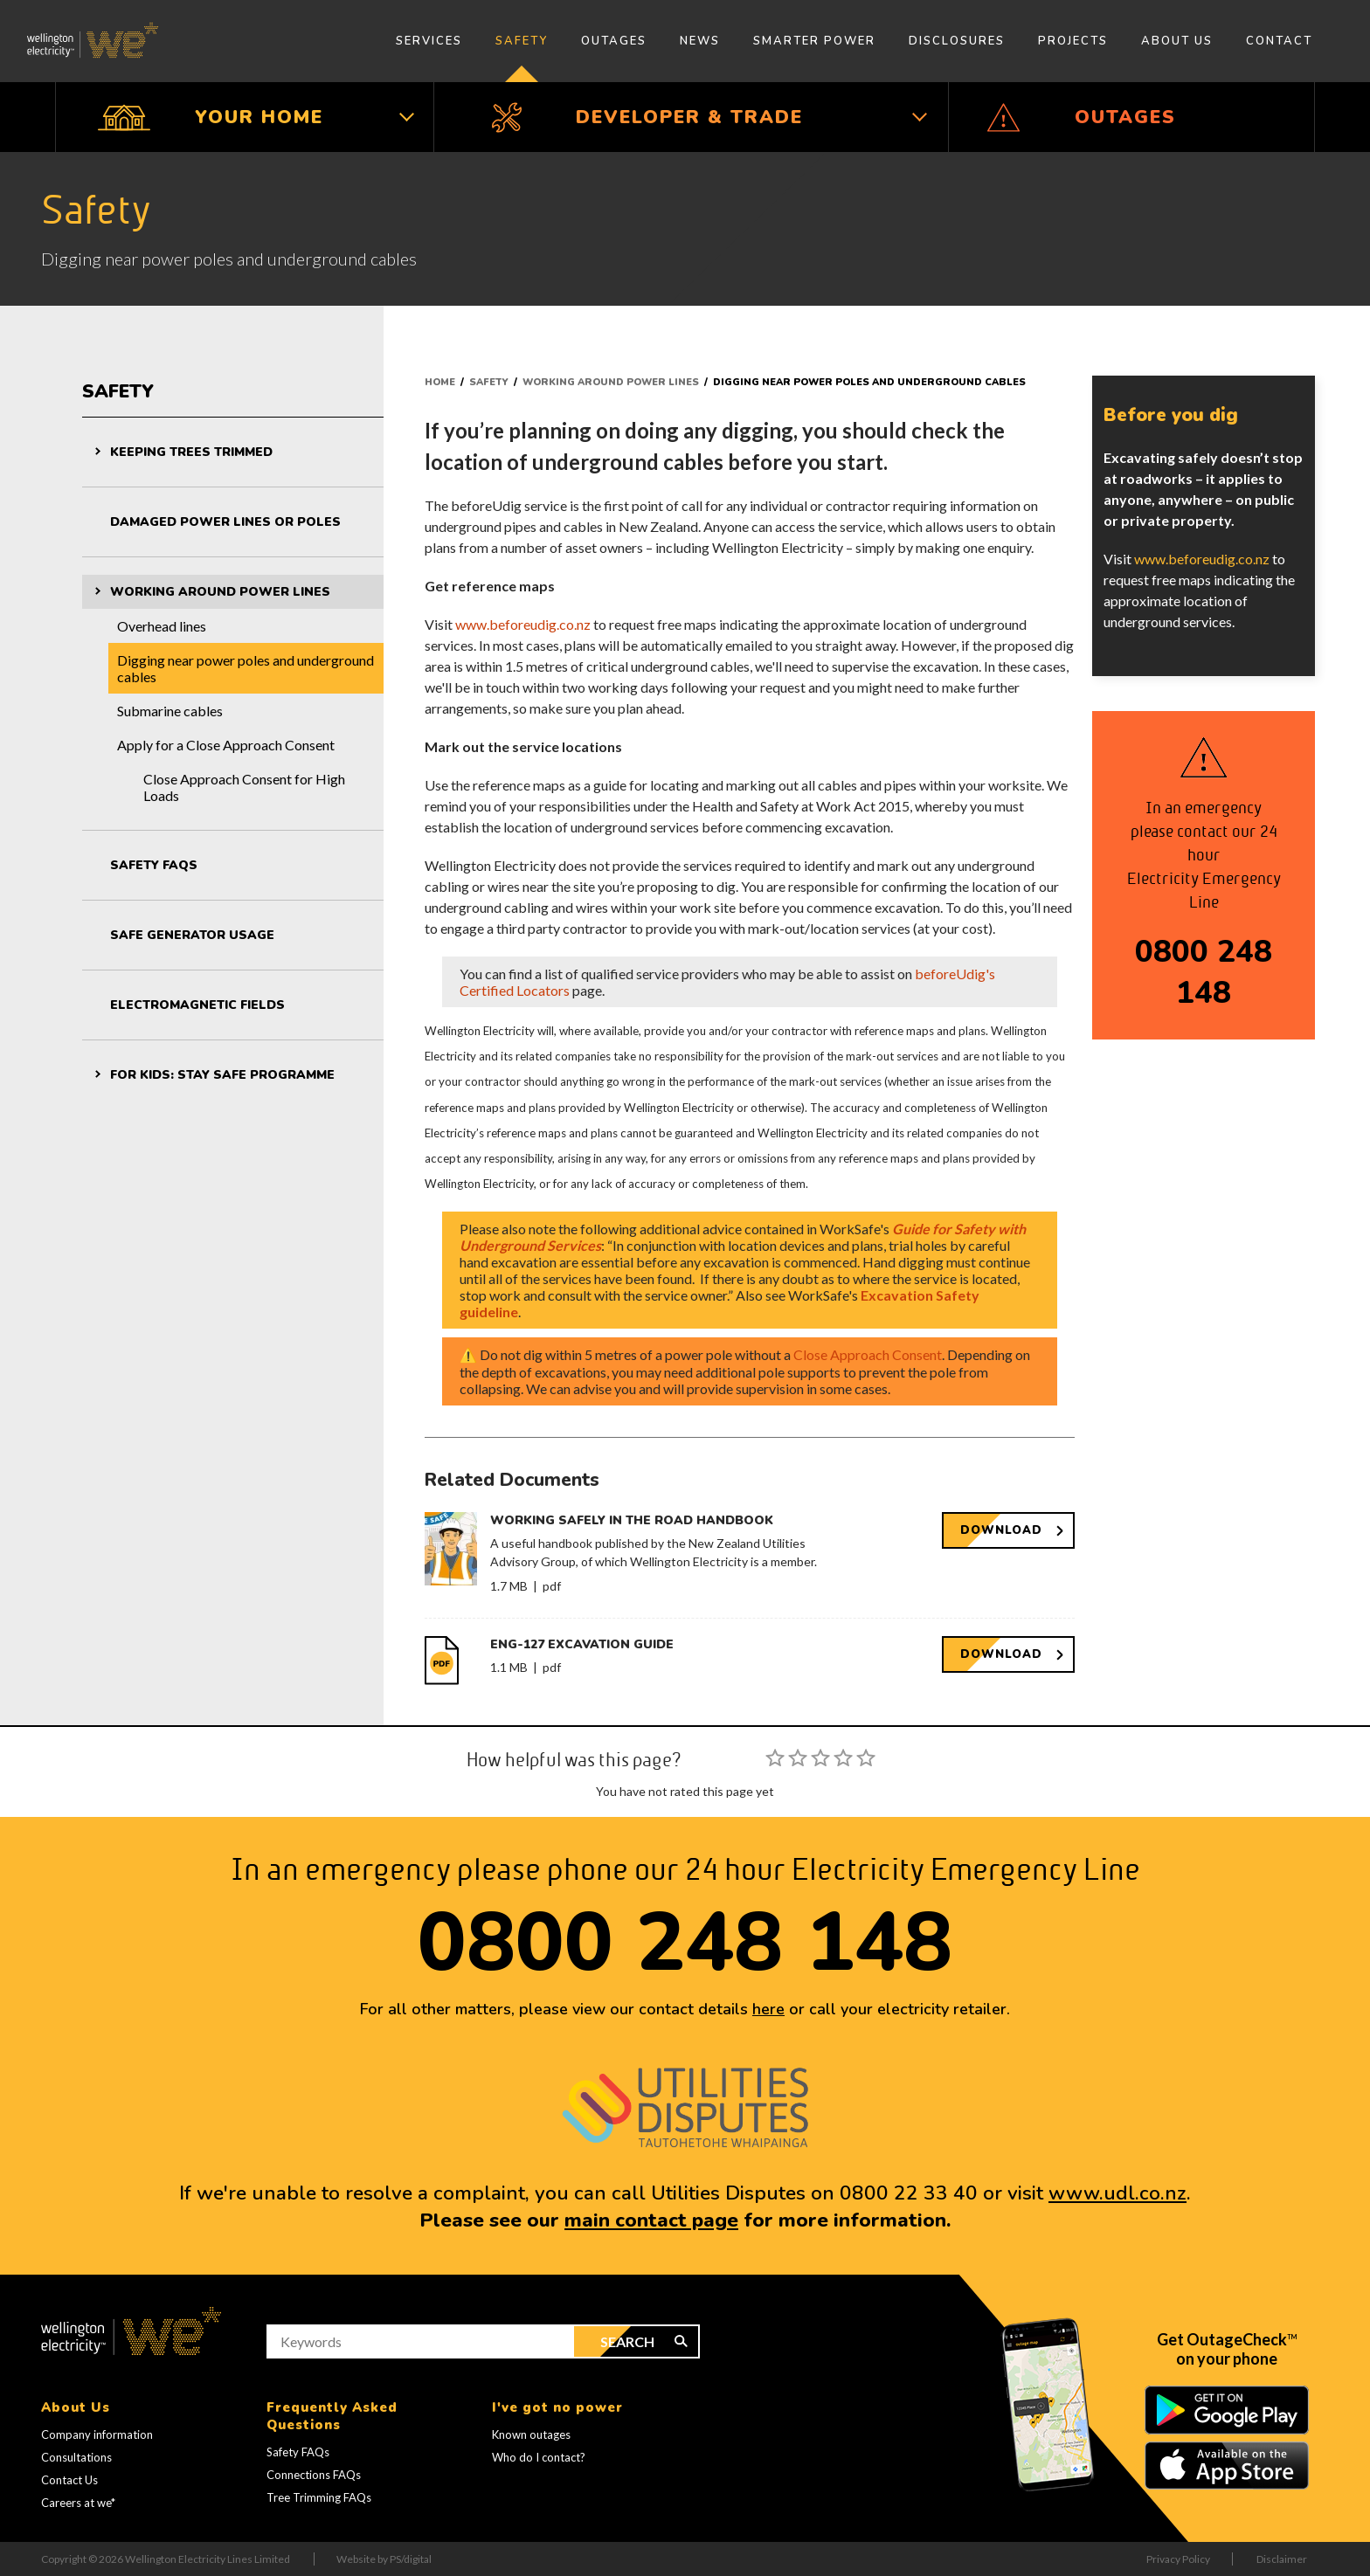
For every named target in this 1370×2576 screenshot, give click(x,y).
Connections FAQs (313, 2475)
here (768, 2009)
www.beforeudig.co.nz (523, 624)
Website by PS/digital (384, 2559)
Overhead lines (161, 626)
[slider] (820, 1757)
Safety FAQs (153, 865)
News (700, 41)
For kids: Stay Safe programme (222, 1075)
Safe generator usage (192, 935)
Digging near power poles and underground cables (245, 668)
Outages (614, 41)
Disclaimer (1281, 2559)
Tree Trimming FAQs (318, 2497)
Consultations (76, 2457)
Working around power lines (220, 592)
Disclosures (957, 41)
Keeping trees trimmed (191, 452)
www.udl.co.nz (1117, 2193)
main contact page (651, 2220)
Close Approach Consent (867, 1354)
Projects (1073, 41)
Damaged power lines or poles (225, 522)
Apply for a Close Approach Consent (226, 744)
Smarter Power (814, 41)
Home (440, 382)
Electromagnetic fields (197, 1005)
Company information (97, 2434)
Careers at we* (78, 2503)
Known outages (531, 2434)
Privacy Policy (1178, 2559)
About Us (1177, 41)
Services (429, 41)
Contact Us (69, 2480)
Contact (1279, 41)
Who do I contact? (538, 2457)
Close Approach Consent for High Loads (244, 787)
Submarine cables (170, 710)
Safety (521, 41)
